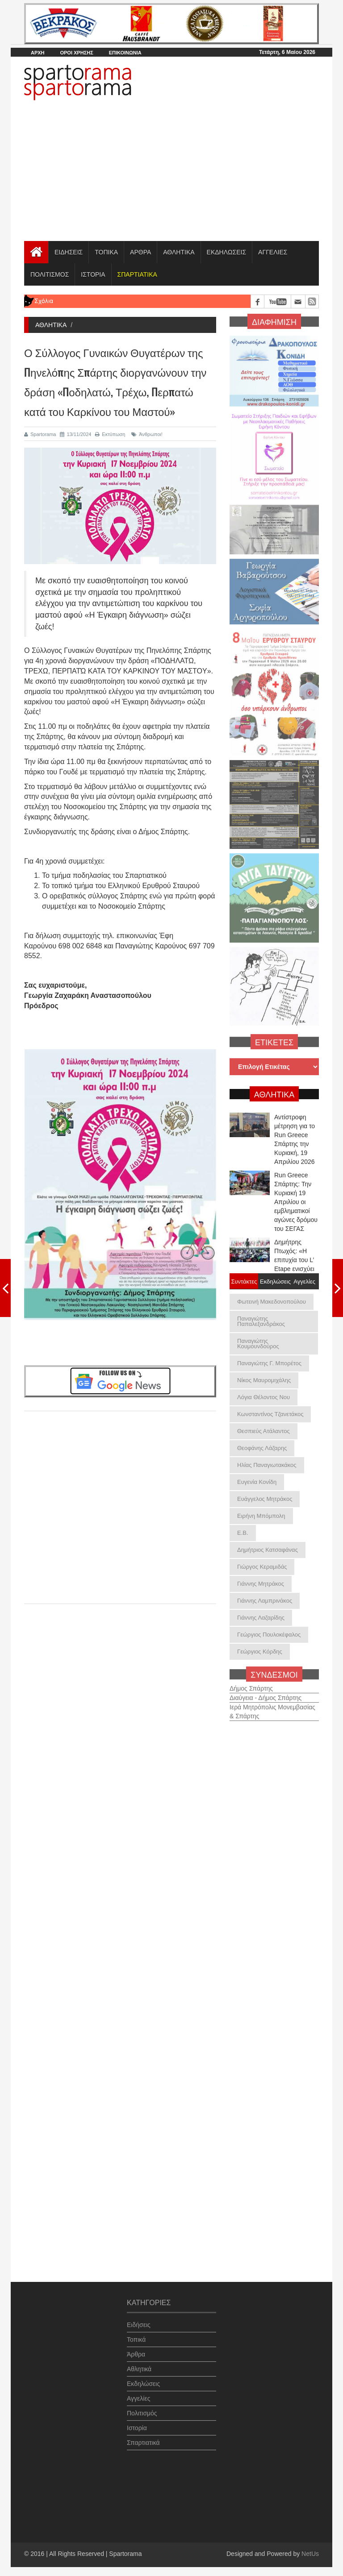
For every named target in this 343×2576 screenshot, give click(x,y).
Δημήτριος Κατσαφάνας (267, 1549)
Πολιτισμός (142, 2407)
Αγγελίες (138, 2392)
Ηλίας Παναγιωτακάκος (267, 1465)
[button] (137, 274)
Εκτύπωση (110, 434)
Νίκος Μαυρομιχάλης (264, 1380)
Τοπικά (136, 2333)
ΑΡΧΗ (38, 52)
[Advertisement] (171, 174)
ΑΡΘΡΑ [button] (140, 252)
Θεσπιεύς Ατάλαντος (263, 1431)
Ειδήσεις (139, 2319)
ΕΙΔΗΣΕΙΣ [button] (68, 252)
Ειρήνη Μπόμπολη (261, 1515)
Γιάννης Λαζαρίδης (260, 1617)
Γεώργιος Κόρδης (259, 1651)
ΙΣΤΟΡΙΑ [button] (93, 274)
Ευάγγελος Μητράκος (264, 1499)
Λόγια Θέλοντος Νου (263, 1397)
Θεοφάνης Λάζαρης (262, 1448)
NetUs (310, 2553)
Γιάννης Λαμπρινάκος (264, 1600)
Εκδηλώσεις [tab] (274, 1280)
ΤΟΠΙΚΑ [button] (106, 252)
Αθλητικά (139, 2363)
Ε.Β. (242, 1532)
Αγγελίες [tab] (304, 1280)
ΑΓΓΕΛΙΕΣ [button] (272, 252)
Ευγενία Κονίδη (256, 1482)
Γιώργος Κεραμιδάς (262, 1566)
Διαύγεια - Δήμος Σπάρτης (265, 1691)
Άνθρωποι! (147, 434)
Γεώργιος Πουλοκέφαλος (269, 1634)
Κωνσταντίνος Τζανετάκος (270, 1414)
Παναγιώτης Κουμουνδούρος (258, 1344)
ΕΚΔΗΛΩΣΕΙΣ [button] (227, 252)
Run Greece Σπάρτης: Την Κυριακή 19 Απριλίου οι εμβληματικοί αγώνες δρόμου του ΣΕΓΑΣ (296, 1202)
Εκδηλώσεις (143, 2377)
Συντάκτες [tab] (244, 1280)
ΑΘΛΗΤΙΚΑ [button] (178, 252)
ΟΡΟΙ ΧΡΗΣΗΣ (76, 52)
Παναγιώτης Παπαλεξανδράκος (261, 1321)
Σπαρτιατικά (143, 2436)
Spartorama (40, 434)
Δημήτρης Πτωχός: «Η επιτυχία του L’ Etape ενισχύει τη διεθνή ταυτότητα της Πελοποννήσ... (294, 1268)
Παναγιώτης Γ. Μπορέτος (269, 1363)
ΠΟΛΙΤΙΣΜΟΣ (49, 274)
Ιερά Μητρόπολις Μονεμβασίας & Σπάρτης (272, 1706)
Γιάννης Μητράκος (260, 1583)
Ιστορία (137, 2422)
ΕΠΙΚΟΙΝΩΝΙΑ (125, 52)
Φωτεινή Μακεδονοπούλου (271, 1301)
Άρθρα (136, 2348)
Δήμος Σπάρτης (251, 1682)
